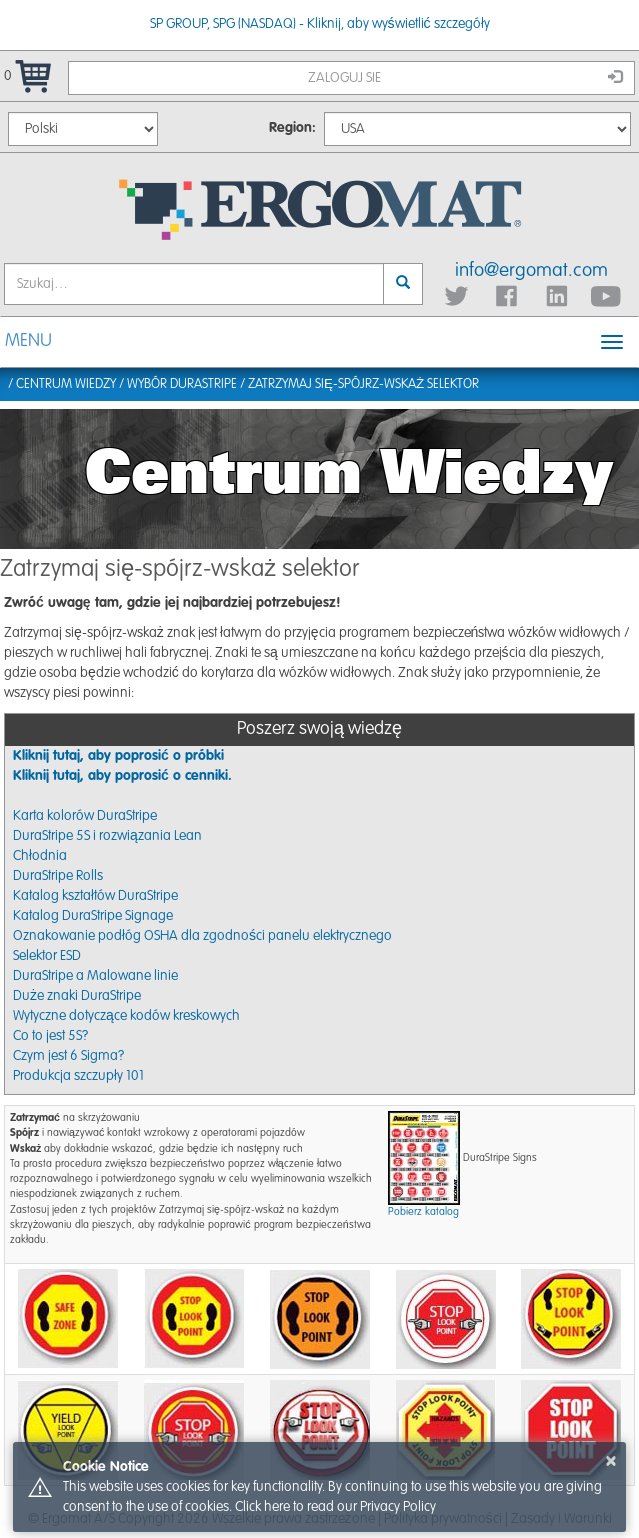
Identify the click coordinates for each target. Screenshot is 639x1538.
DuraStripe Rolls (58, 876)
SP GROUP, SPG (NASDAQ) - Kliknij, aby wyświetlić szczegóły (320, 24)
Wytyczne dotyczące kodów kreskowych (126, 1016)
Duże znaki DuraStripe (77, 996)
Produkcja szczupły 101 (78, 1076)
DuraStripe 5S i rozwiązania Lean (107, 836)
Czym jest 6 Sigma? (68, 1056)
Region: (292, 128)
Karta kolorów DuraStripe (85, 816)
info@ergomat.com (531, 270)
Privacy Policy (398, 1507)
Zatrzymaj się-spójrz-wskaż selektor (363, 384)
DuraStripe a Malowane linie (95, 976)
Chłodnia (40, 856)
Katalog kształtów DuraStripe (95, 896)
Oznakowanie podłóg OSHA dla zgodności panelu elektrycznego (202, 936)
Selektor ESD (47, 956)
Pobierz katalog (423, 1212)
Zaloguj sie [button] (465, 77)
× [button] (611, 1461)
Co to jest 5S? (50, 1036)
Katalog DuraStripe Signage (93, 916)
